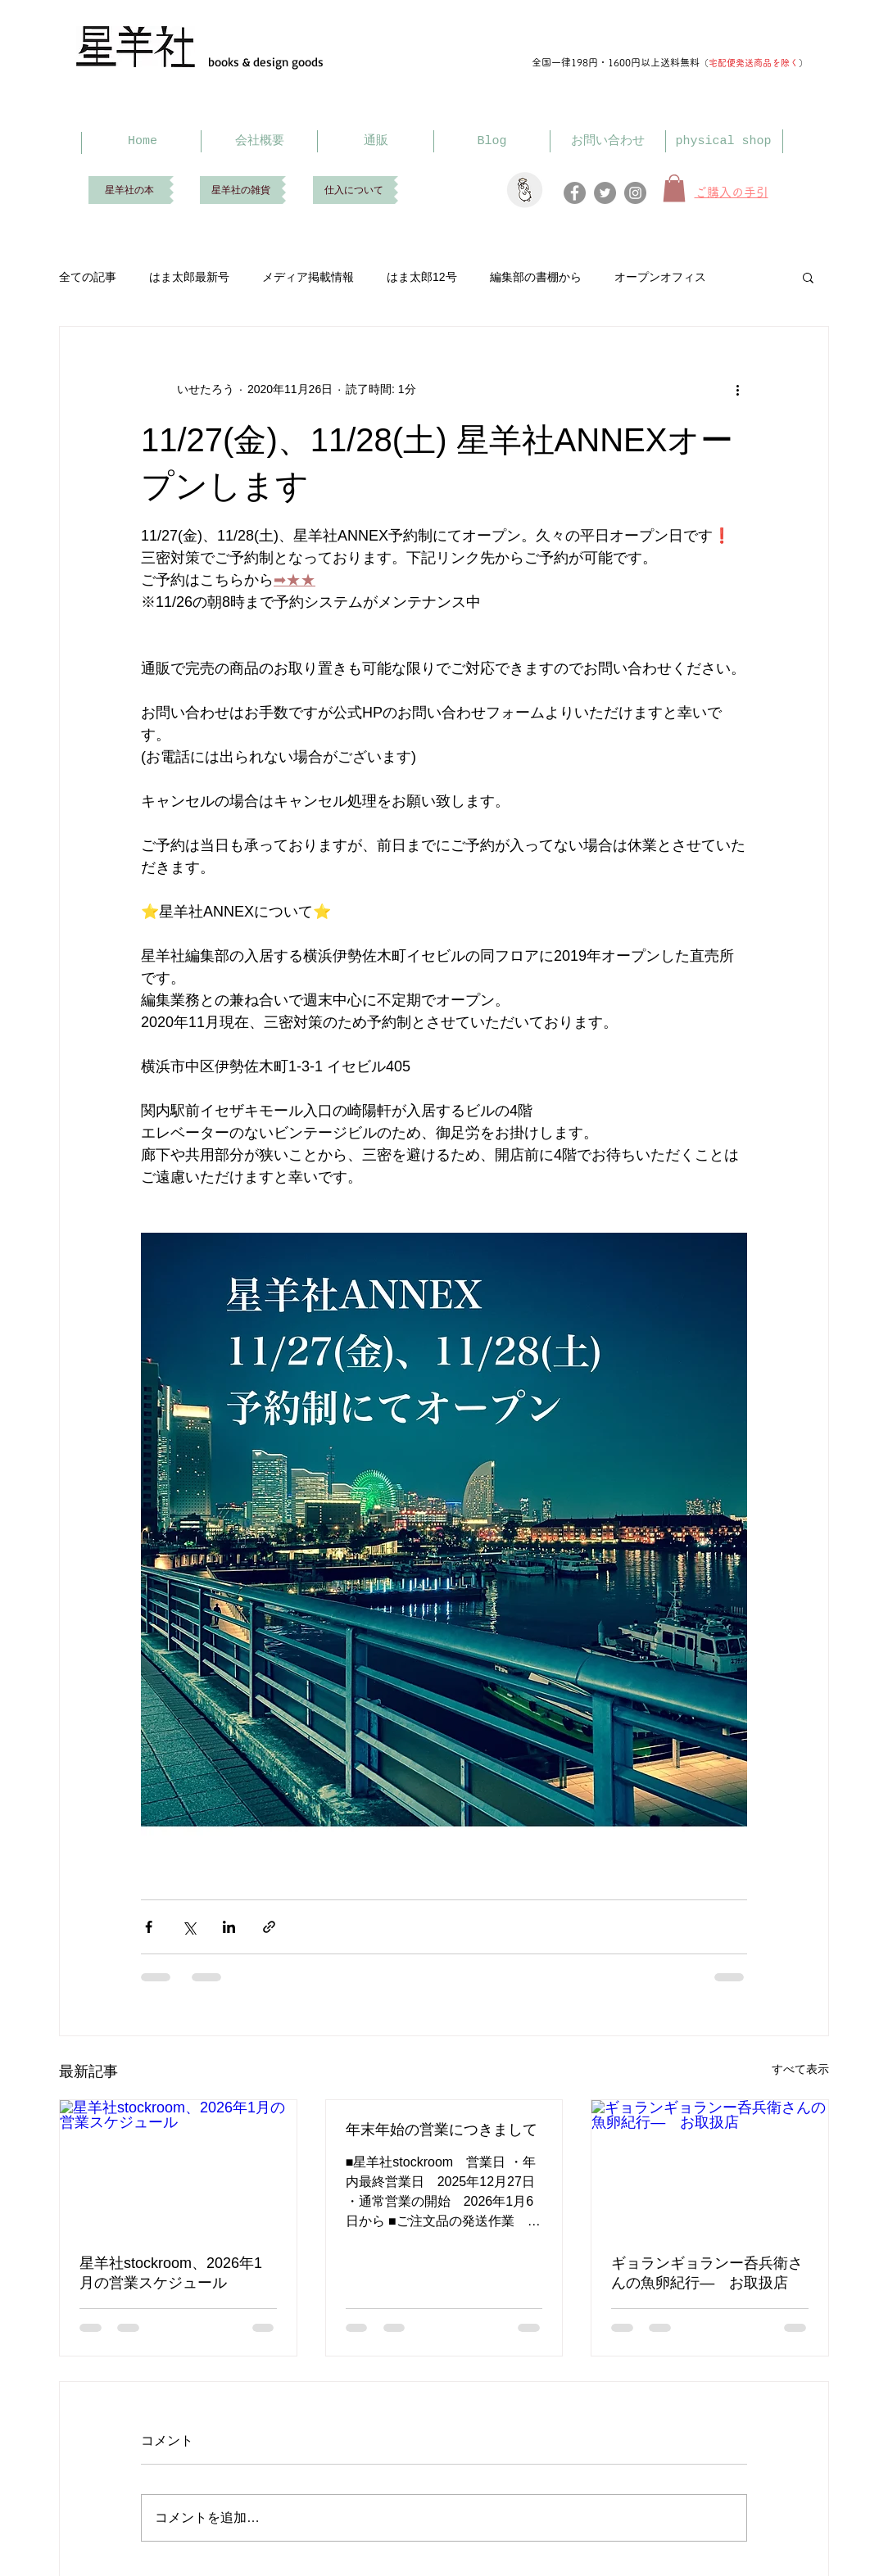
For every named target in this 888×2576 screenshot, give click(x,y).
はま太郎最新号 (189, 276)
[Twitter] (605, 193)
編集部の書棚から (536, 276)
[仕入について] (353, 190)
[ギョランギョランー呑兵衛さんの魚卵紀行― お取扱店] (709, 2166)
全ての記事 (87, 276)
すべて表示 (800, 2069)
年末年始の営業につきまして (441, 2129)
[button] (808, 276)
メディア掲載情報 (308, 276)
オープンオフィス (660, 276)
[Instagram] (635, 193)
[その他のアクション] (737, 389)
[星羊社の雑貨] (241, 190)
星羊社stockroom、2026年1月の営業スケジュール (170, 2273)
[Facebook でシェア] (148, 1927)
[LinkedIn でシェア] (229, 1927)
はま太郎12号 (422, 276)
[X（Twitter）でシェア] (189, 1927)
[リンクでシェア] (269, 1927)
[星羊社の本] (129, 190)
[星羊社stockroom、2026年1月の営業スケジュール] (178, 2166)
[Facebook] (575, 193)
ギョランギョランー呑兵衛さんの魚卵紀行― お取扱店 (707, 2273)
